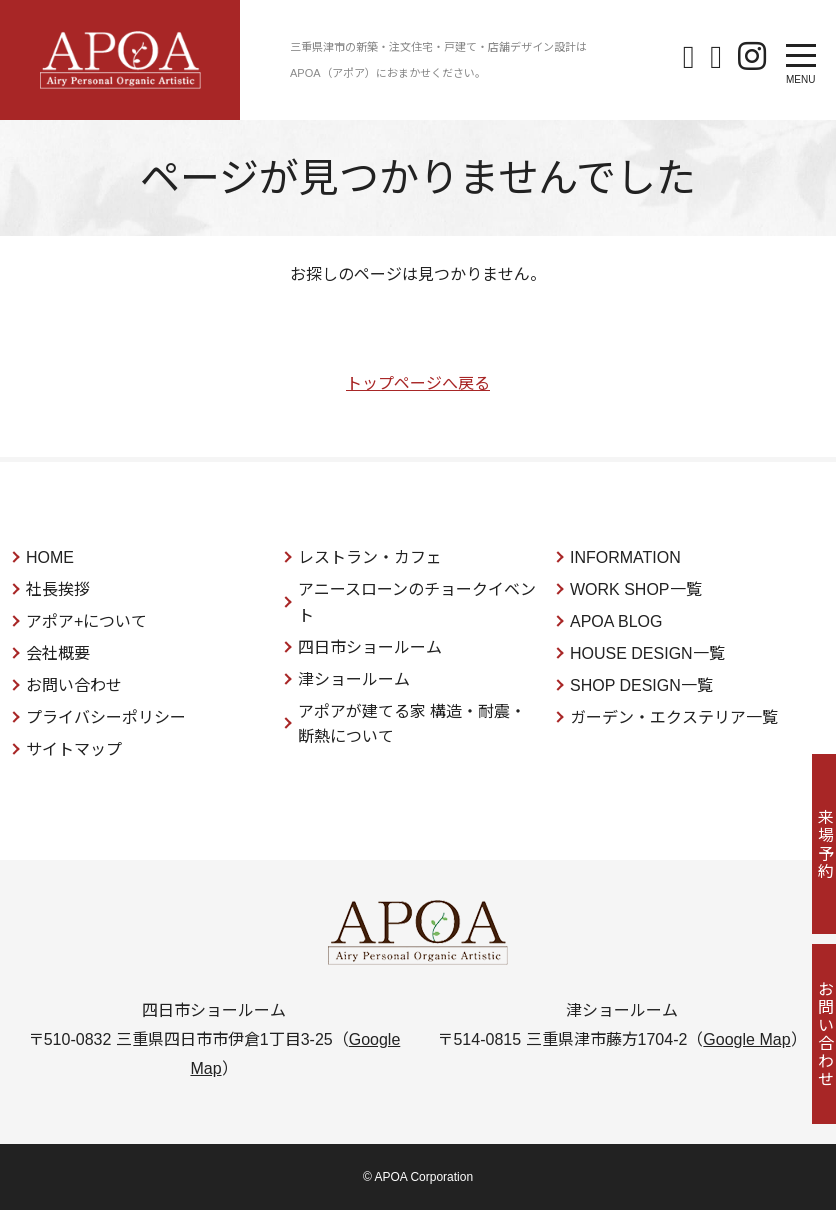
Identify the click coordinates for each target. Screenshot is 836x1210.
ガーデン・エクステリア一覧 (674, 717)
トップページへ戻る (418, 383)
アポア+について (86, 621)
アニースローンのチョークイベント (417, 602)
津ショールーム (354, 679)
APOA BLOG (616, 621)
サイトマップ (74, 749)
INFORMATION (625, 557)
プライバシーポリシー (106, 717)
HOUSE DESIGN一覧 (647, 653)
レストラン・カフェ (370, 557)
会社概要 (58, 653)
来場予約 (811, 844)
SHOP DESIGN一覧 (641, 685)
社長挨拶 (58, 589)
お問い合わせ (74, 685)
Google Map (746, 1039)
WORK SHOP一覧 (636, 589)
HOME (50, 557)
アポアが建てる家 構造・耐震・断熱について (412, 724)
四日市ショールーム (370, 647)
